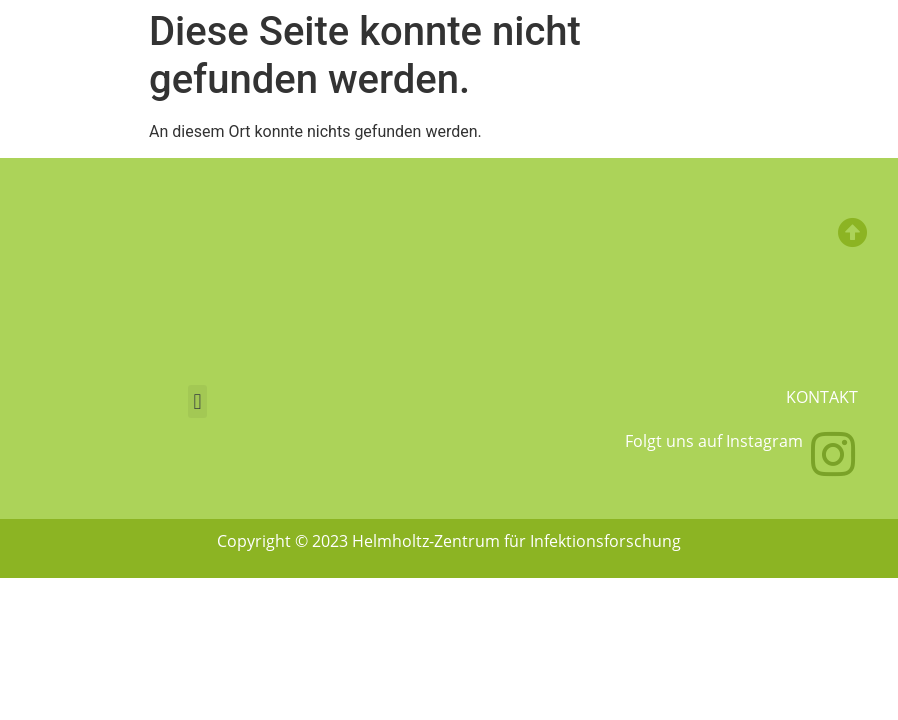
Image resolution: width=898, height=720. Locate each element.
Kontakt (822, 397)
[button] (197, 401)
